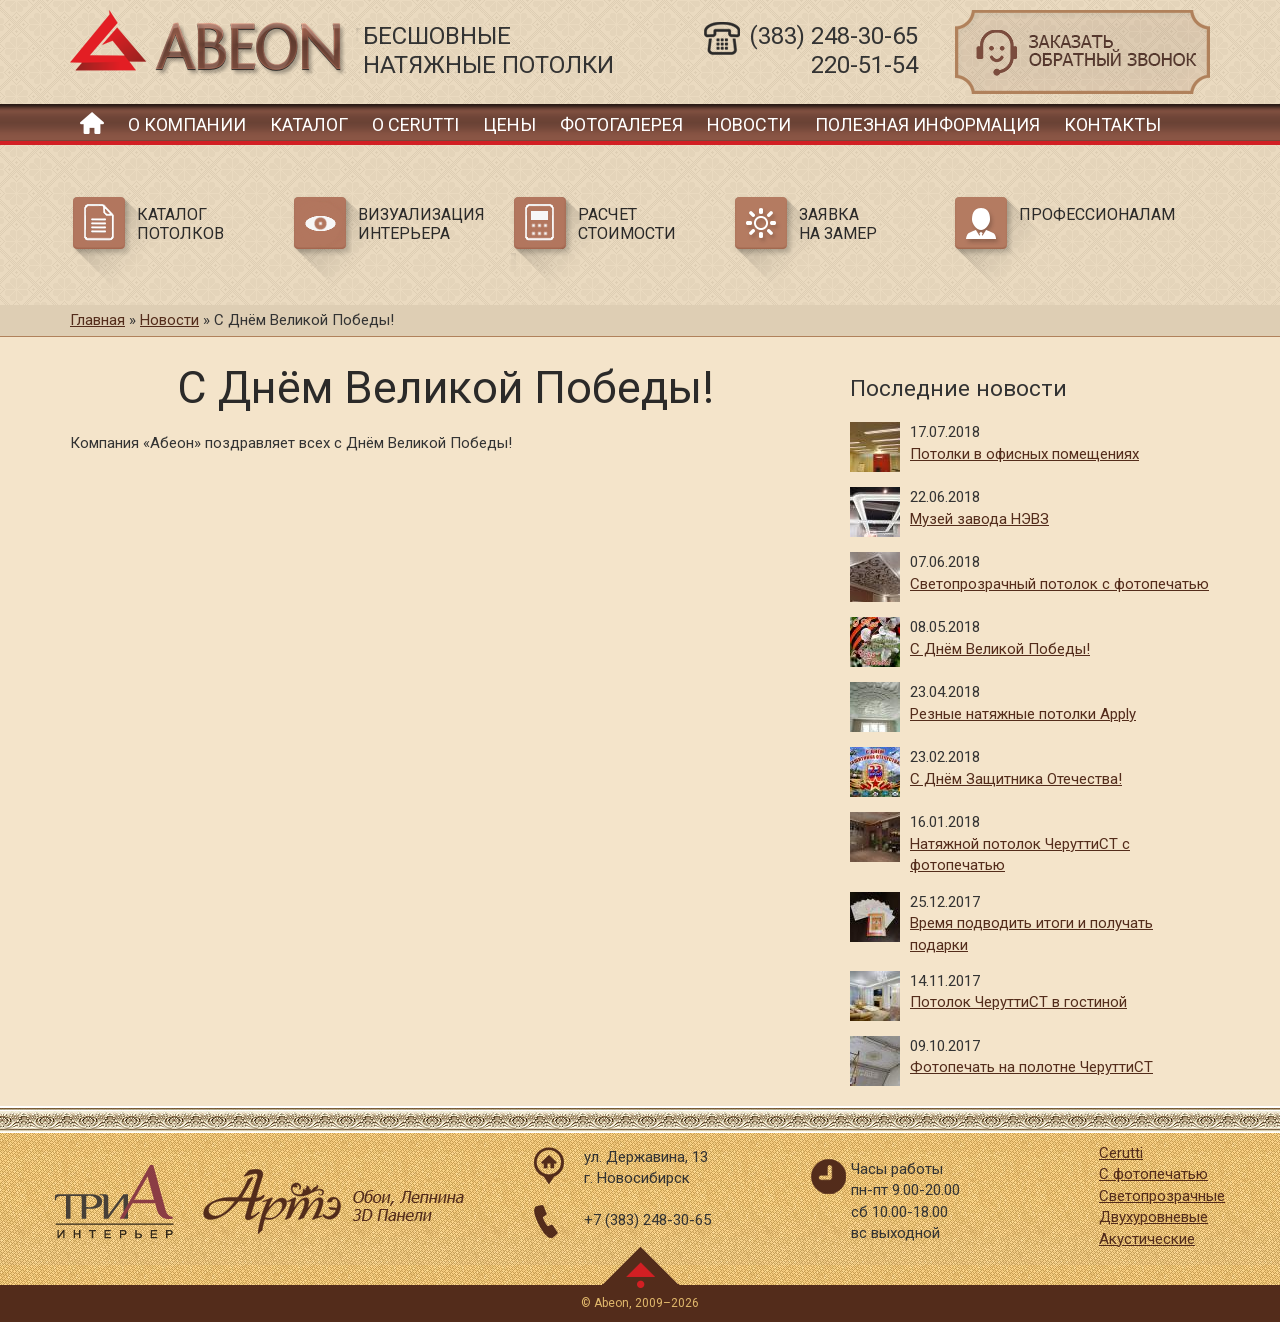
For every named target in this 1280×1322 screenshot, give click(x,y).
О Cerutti (415, 124)
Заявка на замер (838, 224)
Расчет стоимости (627, 224)
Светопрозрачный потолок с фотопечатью (1059, 584)
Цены (509, 124)
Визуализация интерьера (421, 224)
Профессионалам (1094, 214)
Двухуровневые (1153, 1217)
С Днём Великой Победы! (1000, 649)
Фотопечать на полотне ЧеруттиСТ (1031, 1067)
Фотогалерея (621, 124)
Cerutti (1121, 1153)
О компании (187, 124)
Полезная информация (927, 124)
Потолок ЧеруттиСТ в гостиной (1018, 1002)
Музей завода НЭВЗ (979, 519)
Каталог (309, 124)
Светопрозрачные (1162, 1196)
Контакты (1112, 124)
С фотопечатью (1153, 1174)
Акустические (1147, 1239)
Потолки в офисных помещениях (1024, 454)
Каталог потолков (180, 224)
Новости (749, 124)
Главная (92, 122)
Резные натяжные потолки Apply (1023, 714)
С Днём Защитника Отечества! (1016, 779)
